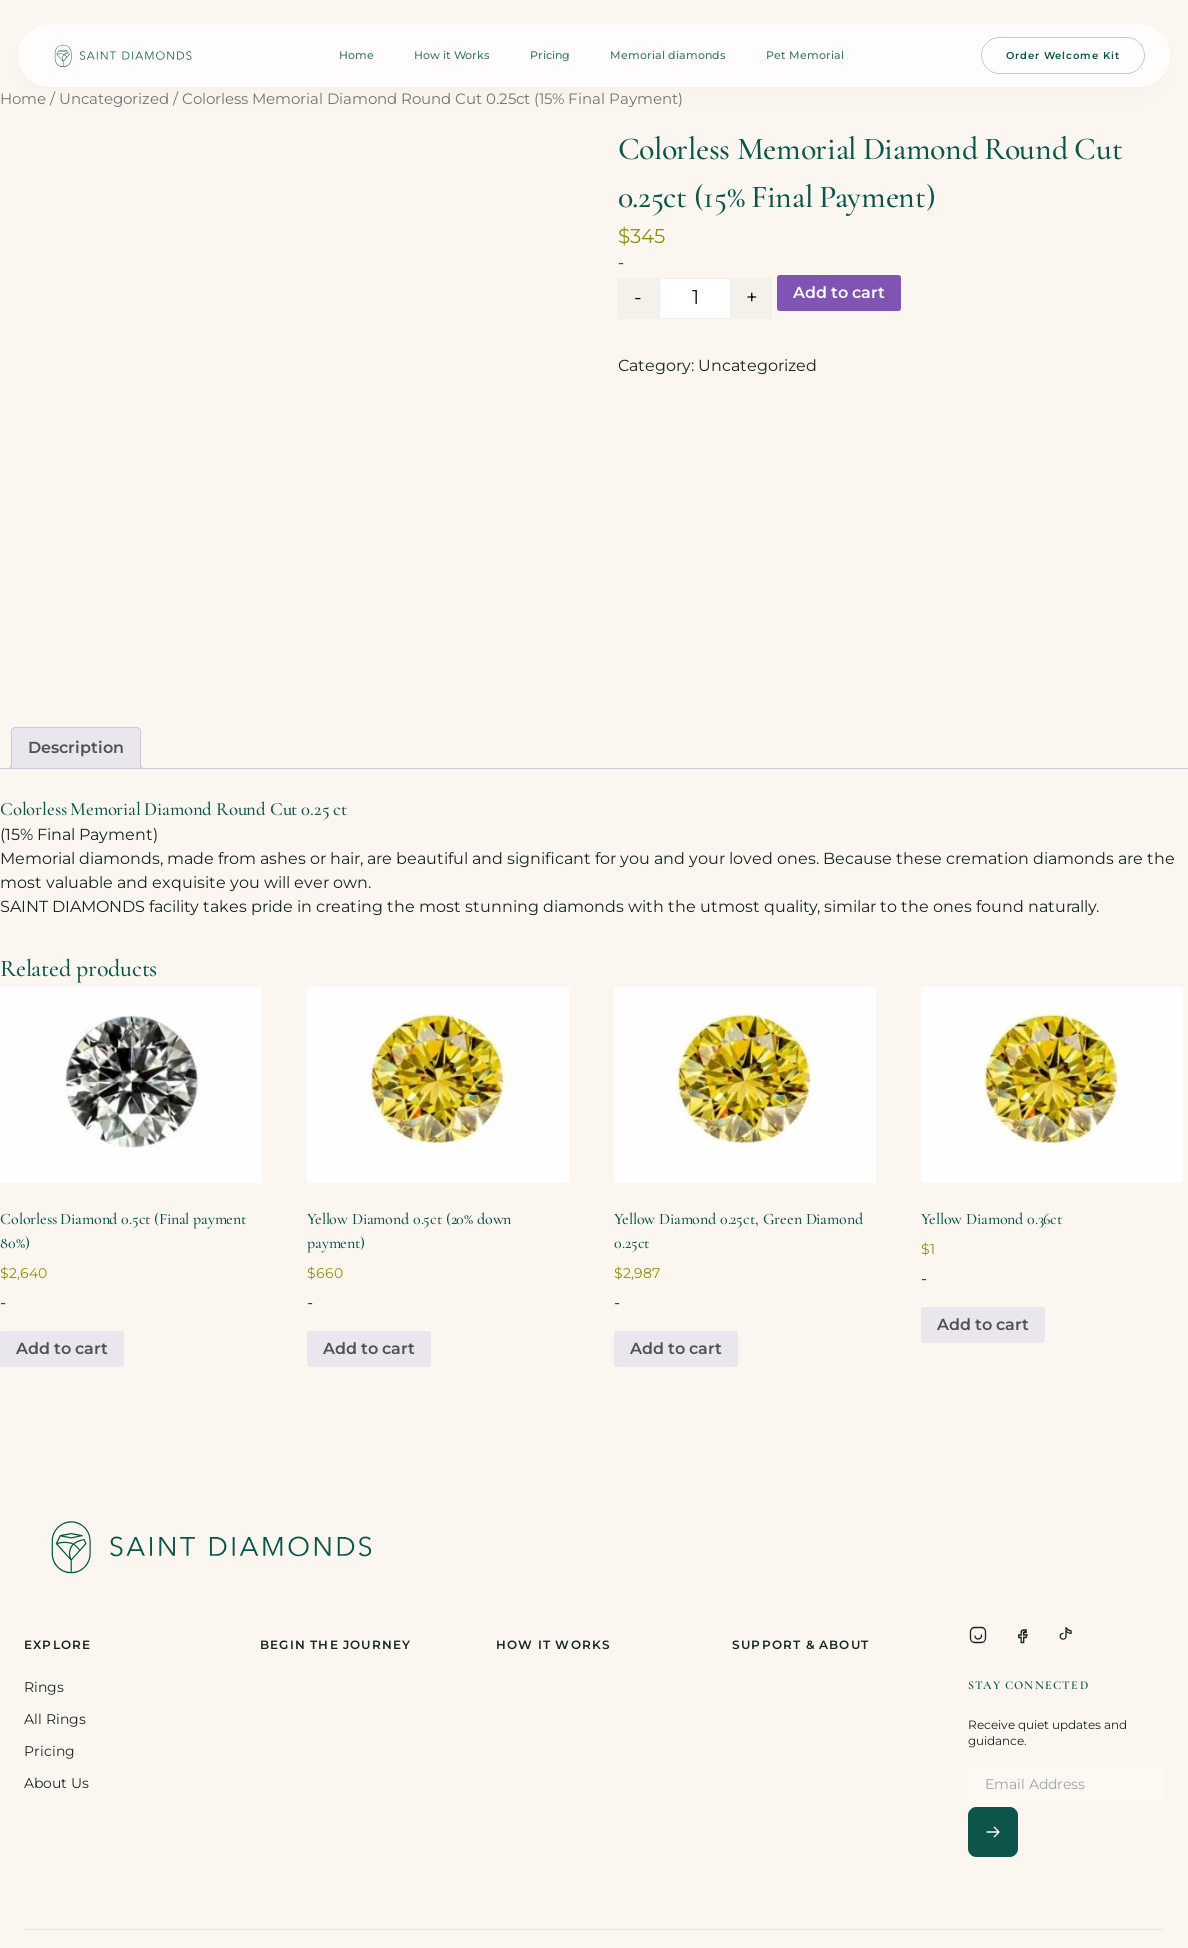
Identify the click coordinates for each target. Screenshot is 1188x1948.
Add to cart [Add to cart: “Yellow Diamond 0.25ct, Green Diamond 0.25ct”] (676, 1348)
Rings (44, 1687)
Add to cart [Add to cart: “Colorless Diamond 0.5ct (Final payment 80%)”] (62, 1348)
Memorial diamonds (668, 55)
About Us (56, 1783)
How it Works (452, 55)
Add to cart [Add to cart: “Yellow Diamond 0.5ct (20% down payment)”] (369, 1348)
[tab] (76, 748)
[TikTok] (1066, 1635)
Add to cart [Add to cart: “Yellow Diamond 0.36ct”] (983, 1324)
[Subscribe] (993, 1832)
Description (76, 747)
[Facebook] (1022, 1635)
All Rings (55, 1719)
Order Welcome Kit (1063, 55)
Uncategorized (114, 99)
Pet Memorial (805, 55)
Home (356, 55)
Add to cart (839, 292)
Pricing (550, 55)
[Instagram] (978, 1635)
